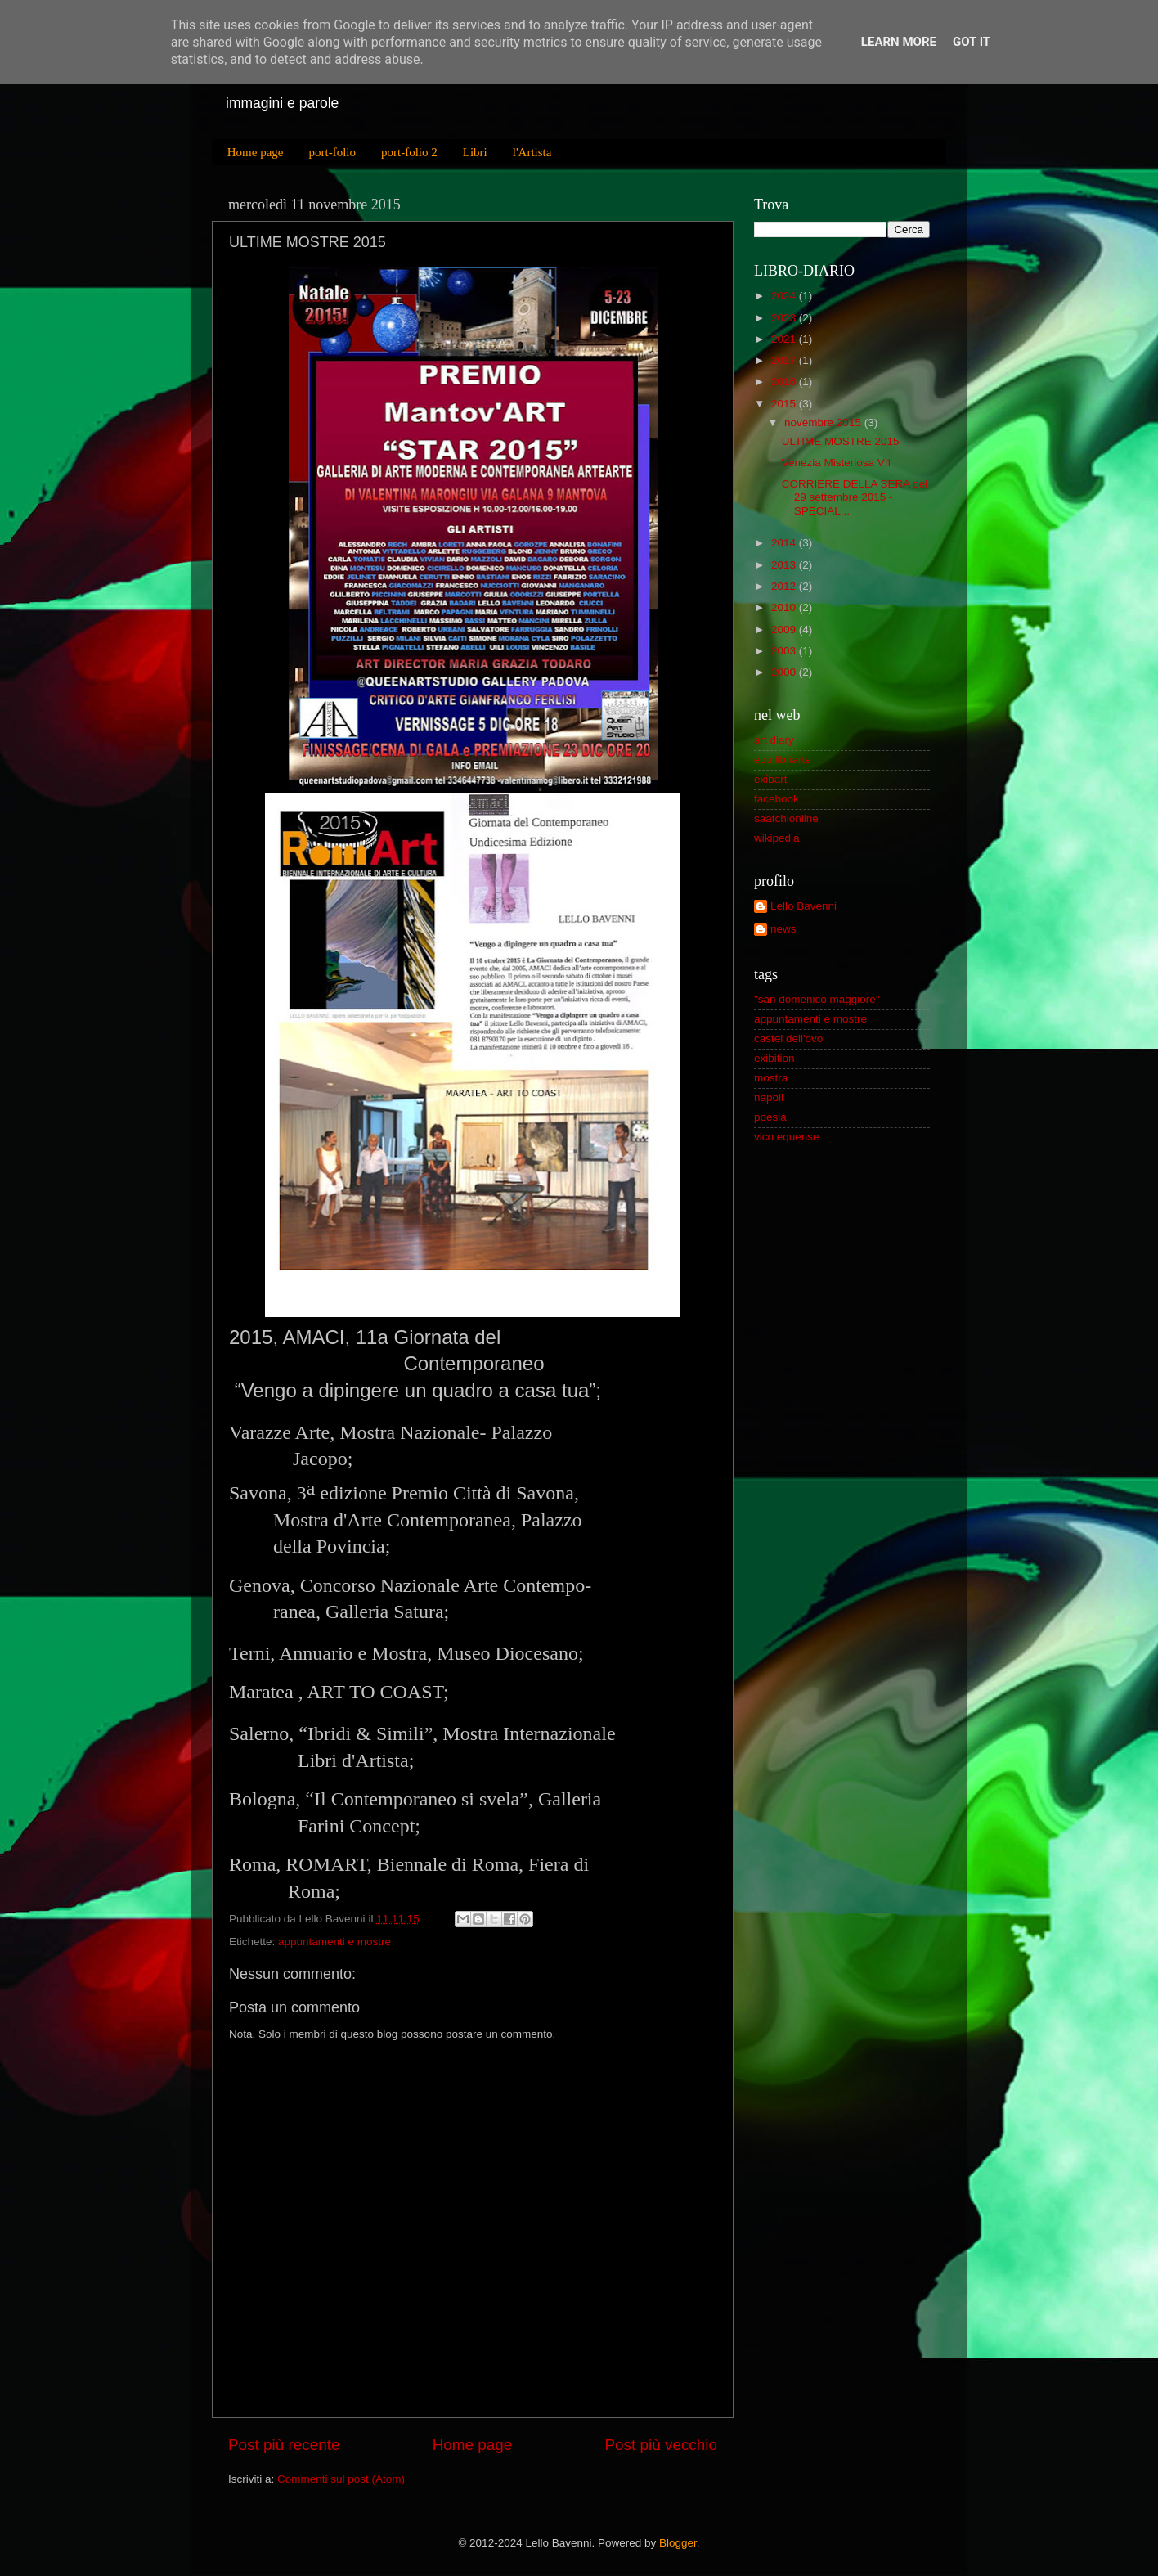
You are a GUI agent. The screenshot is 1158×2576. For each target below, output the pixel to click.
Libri (475, 152)
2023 (783, 318)
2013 (783, 565)
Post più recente (284, 2444)
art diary (774, 740)
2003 (783, 651)
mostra (771, 1078)
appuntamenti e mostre (334, 1941)
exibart (771, 779)
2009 (783, 629)
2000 (783, 672)
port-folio (332, 152)
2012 (783, 586)
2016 (783, 381)
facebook (776, 799)
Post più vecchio (660, 2444)
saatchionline (786, 818)
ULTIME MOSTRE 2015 (841, 441)
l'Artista (532, 152)
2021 (783, 339)
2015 (783, 404)
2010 (783, 607)
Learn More (898, 41)
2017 (783, 360)
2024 (783, 296)
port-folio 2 (409, 152)
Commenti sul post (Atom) (341, 2479)
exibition (774, 1058)
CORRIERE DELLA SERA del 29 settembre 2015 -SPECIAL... (855, 497)
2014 (783, 543)
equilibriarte (782, 759)
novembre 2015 (822, 422)
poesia (770, 1117)
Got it (971, 41)
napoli (768, 1097)
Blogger (678, 2543)
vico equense (786, 1137)
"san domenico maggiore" (817, 999)
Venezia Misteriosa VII (836, 462)
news (783, 929)
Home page (255, 152)
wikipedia (777, 838)
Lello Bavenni (803, 906)
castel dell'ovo (788, 1038)
